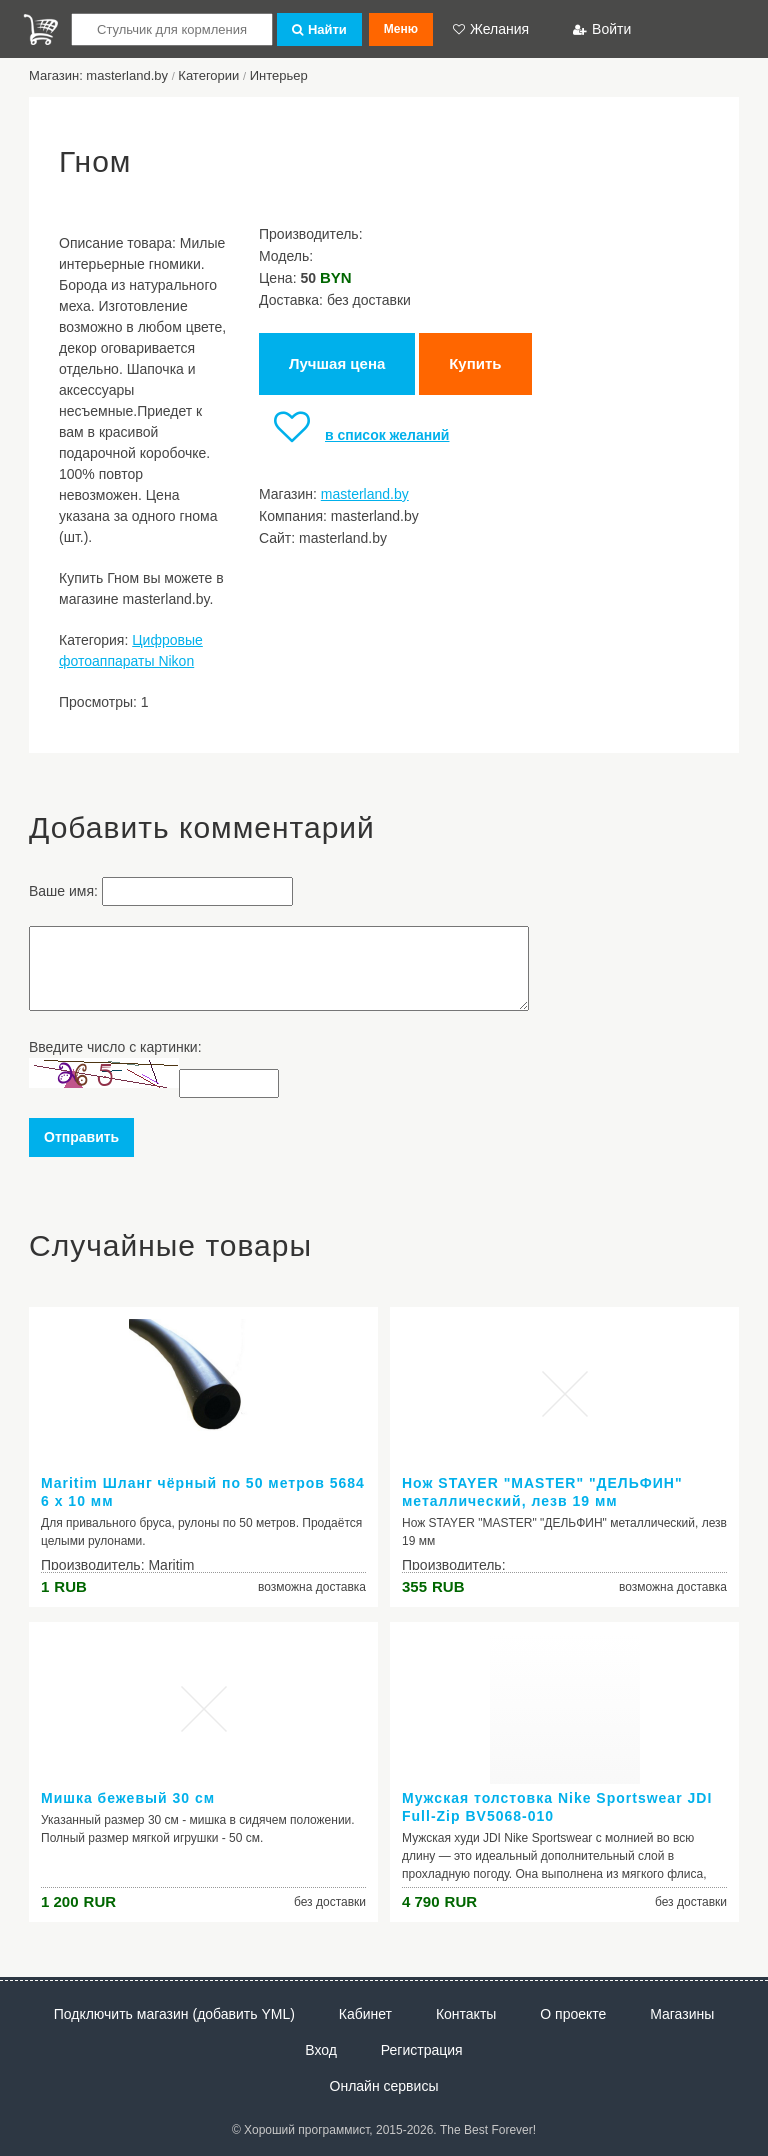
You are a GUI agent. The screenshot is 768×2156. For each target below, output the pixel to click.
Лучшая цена (337, 363)
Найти (319, 29)
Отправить (81, 1137)
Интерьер (279, 75)
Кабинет (365, 2014)
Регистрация (422, 2050)
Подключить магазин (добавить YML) (174, 2014)
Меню (401, 29)
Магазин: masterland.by (98, 75)
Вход (321, 2050)
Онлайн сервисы (384, 2086)
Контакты (466, 2014)
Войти (602, 29)
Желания (491, 29)
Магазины (682, 2014)
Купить (475, 363)
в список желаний (354, 435)
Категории (208, 75)
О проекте (573, 2014)
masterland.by (365, 494)
